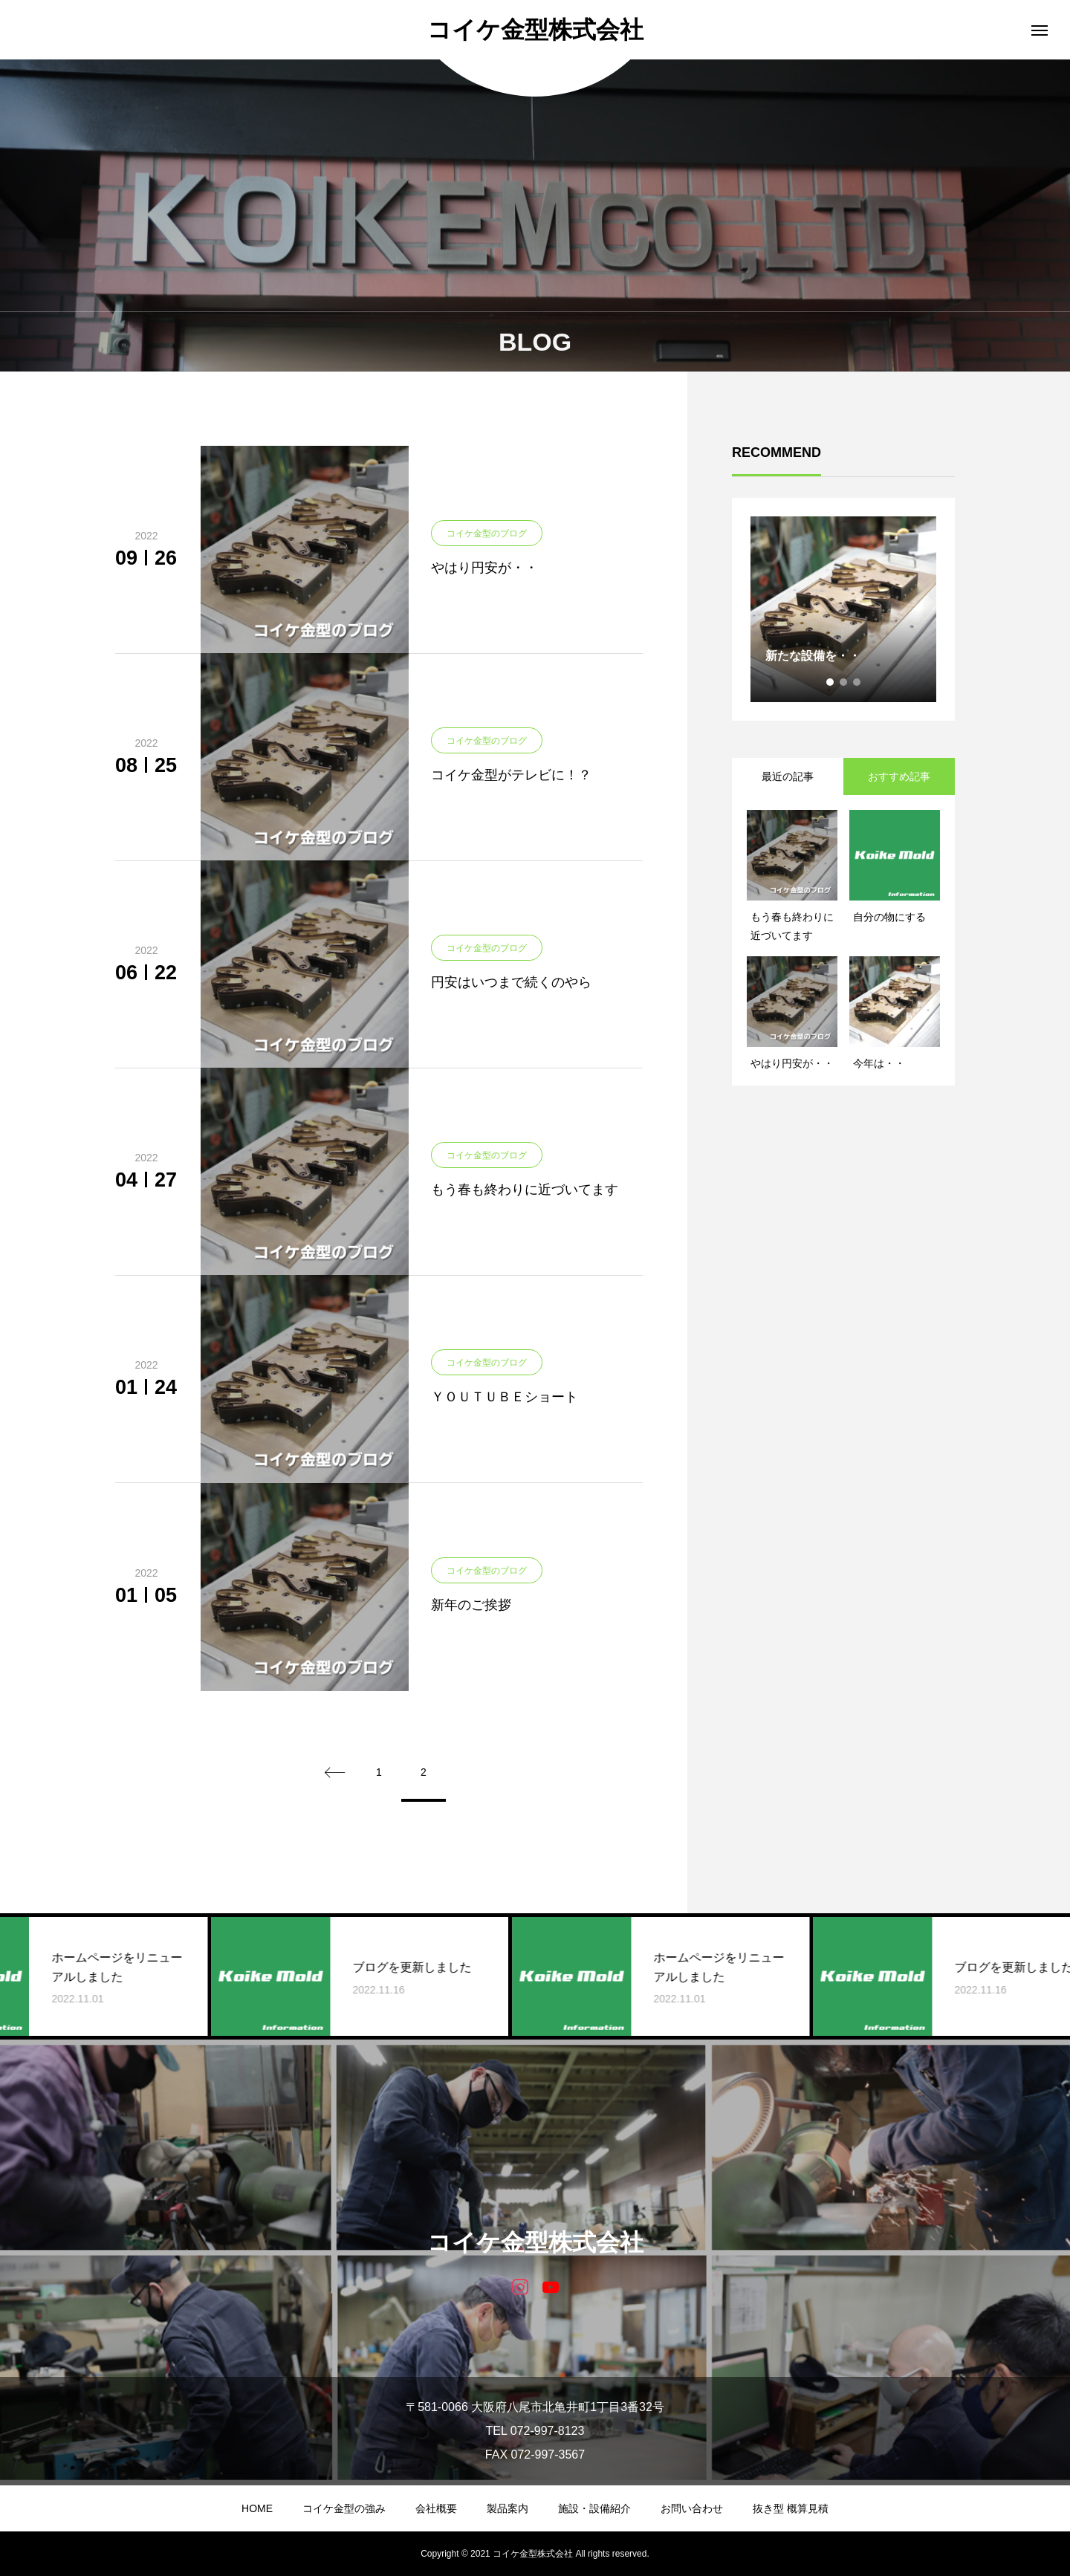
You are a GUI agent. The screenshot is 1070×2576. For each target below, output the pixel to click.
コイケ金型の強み (344, 2508)
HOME (257, 2508)
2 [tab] (844, 682)
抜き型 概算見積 (791, 2508)
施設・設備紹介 (594, 2508)
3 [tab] (857, 682)
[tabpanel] (843, 609)
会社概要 (436, 2508)
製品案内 (507, 2508)
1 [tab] (830, 682)
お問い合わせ (692, 2508)
